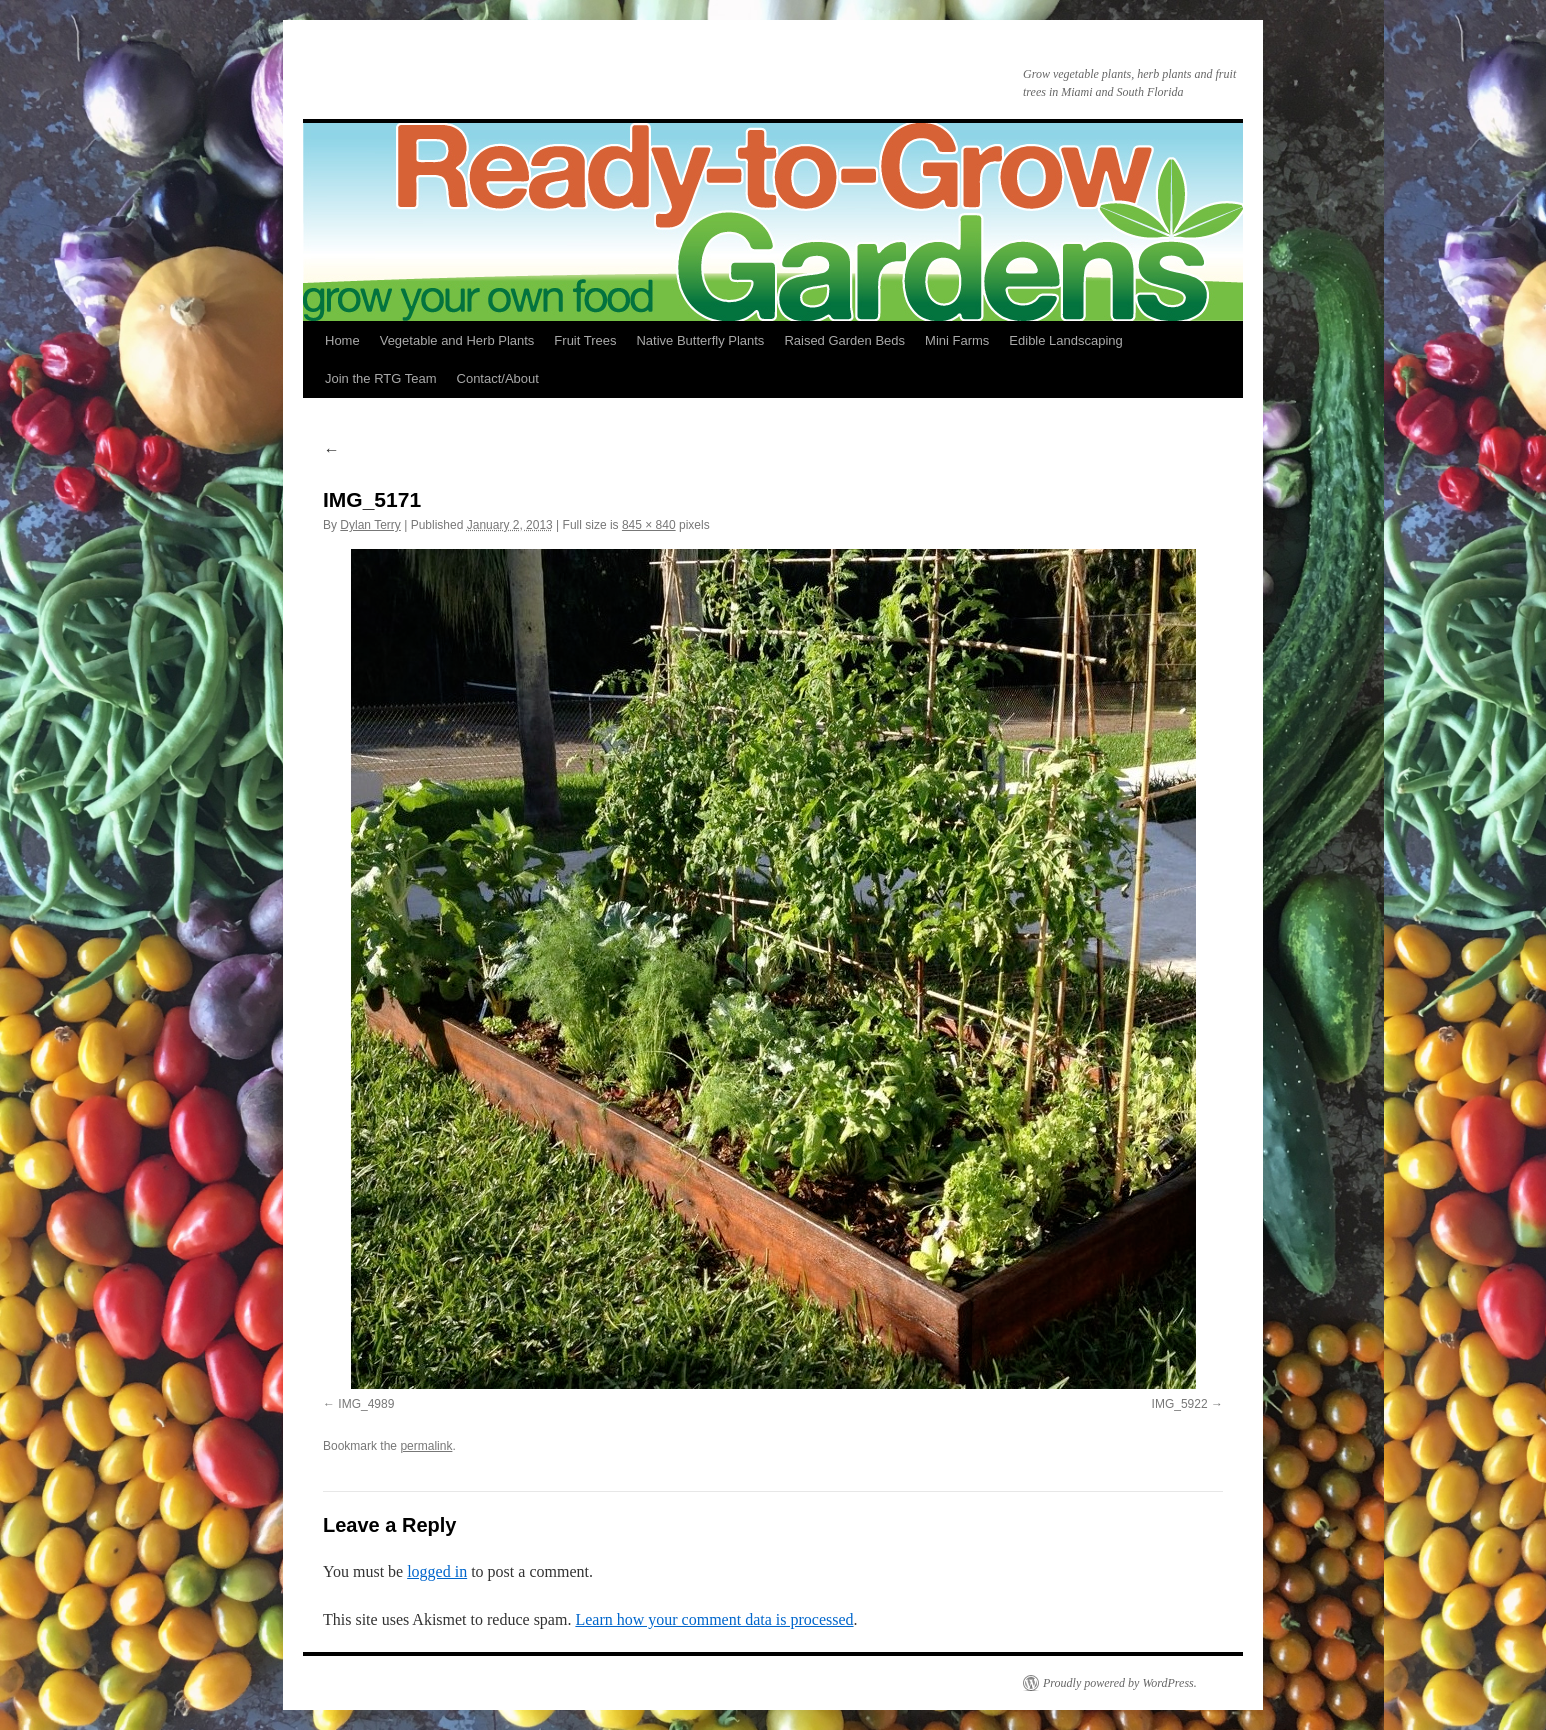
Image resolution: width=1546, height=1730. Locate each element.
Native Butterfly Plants (700, 340)
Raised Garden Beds (844, 340)
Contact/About (498, 378)
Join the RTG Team (381, 378)
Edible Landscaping (1065, 340)
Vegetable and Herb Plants (457, 340)
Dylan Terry (370, 525)
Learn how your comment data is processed (714, 1619)
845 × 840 (649, 525)
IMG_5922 (1180, 1404)
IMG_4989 (366, 1404)
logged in (437, 1571)
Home (342, 340)
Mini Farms (957, 340)
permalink (426, 1446)
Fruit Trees (585, 340)
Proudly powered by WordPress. (1120, 1683)
